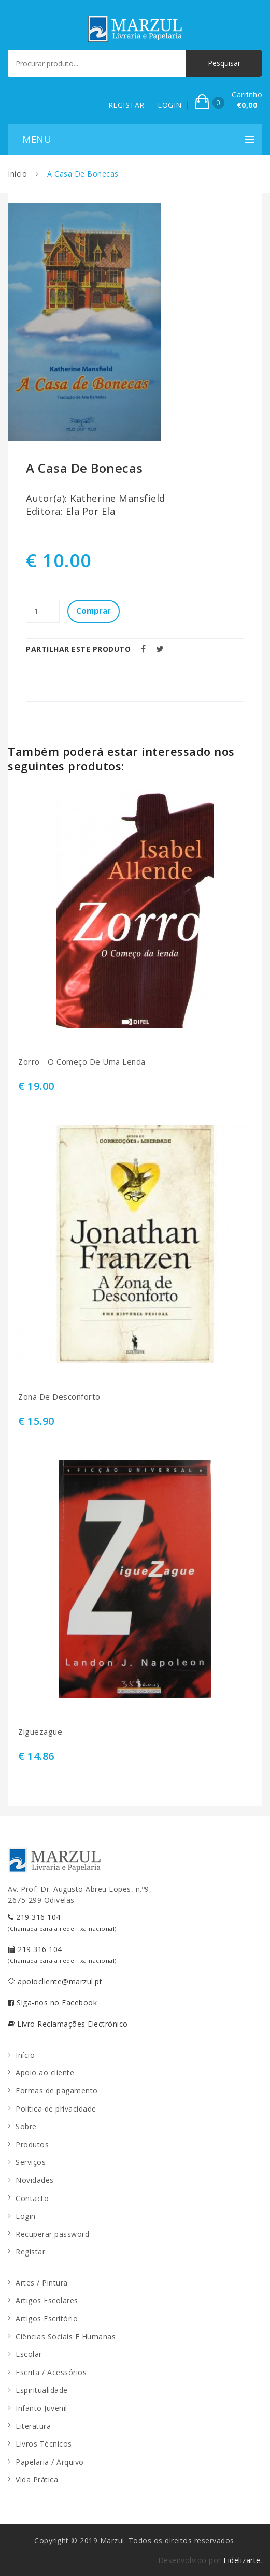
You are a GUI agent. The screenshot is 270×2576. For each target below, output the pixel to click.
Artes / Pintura (42, 2283)
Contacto (32, 2198)
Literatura (33, 2426)
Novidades (35, 2180)
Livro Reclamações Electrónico (68, 2024)
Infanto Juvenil (41, 2408)
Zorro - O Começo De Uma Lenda (82, 1062)
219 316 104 (62, 1922)
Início (17, 174)
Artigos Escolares (47, 2300)
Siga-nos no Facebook (52, 2002)
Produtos (32, 2144)
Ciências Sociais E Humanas (66, 2336)
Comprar (93, 610)
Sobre (26, 2126)
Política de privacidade (56, 2109)
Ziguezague (40, 1732)
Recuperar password (52, 2234)
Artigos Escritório (47, 2318)
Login (26, 2216)
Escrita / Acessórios (51, 2372)
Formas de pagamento (57, 2090)
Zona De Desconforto (59, 1397)
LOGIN (170, 105)
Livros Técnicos (44, 2444)
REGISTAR (126, 105)
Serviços (31, 2162)
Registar (30, 2252)
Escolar (29, 2354)
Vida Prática (37, 2479)
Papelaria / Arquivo (50, 2462)
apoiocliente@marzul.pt (55, 1981)
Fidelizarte (242, 2560)
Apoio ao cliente (45, 2072)
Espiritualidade (42, 2390)
